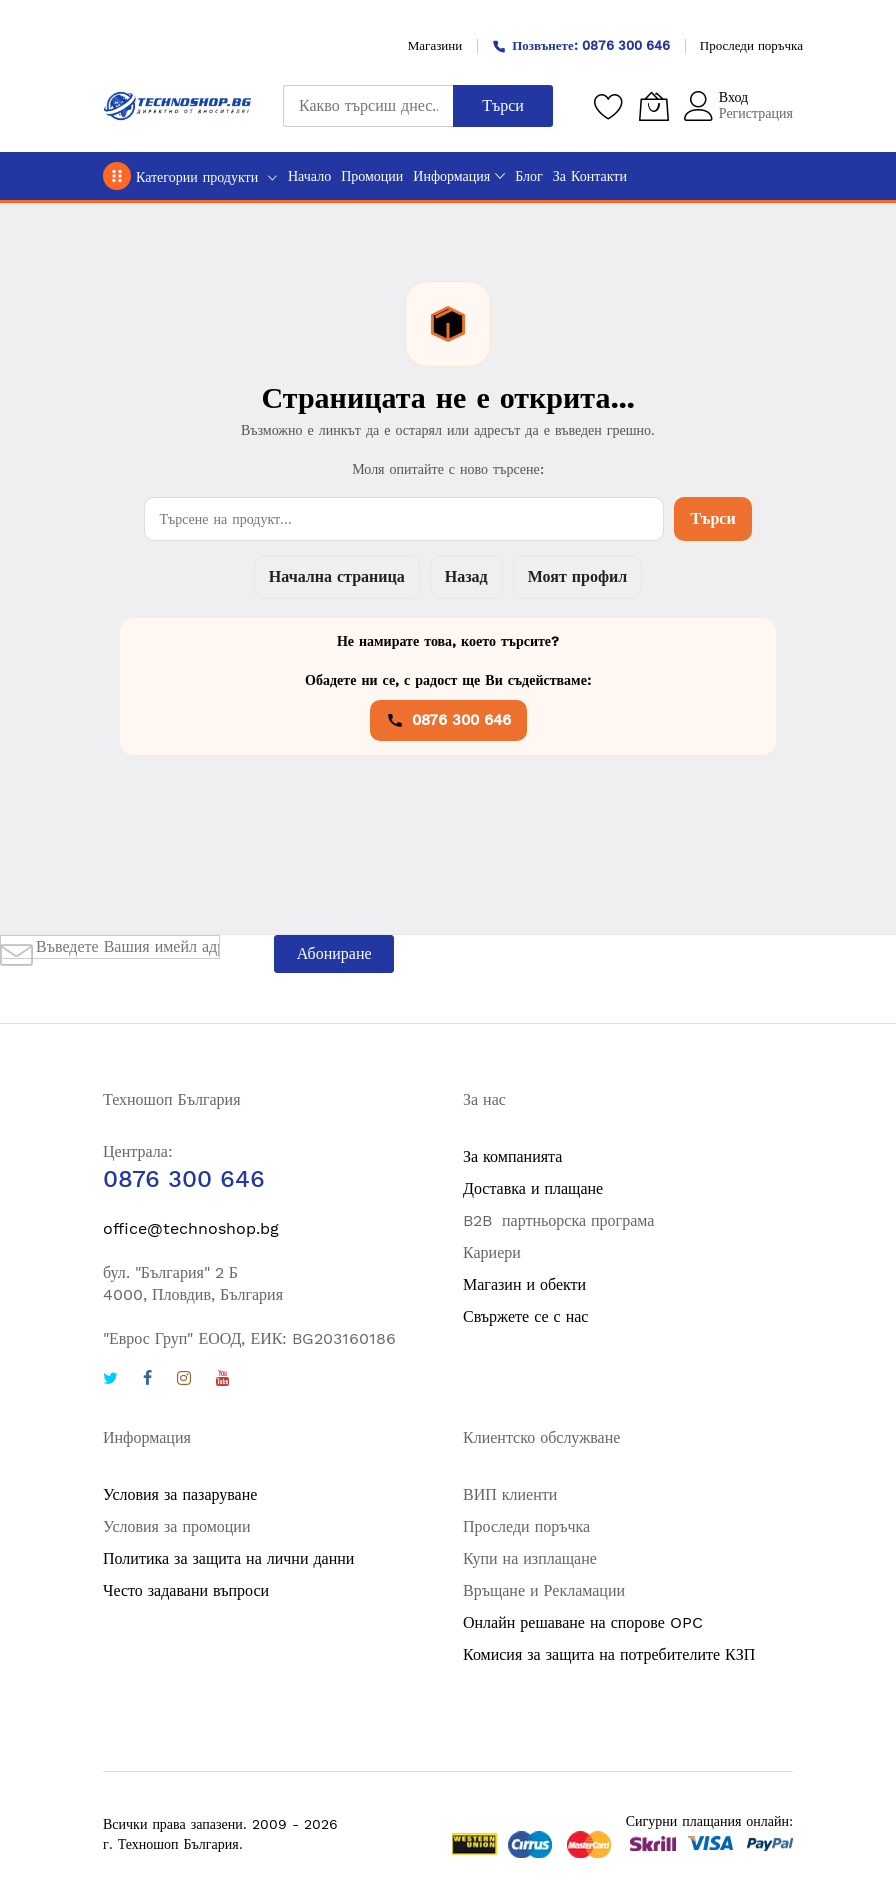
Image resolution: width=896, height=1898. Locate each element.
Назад (466, 576)
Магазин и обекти (524, 1284)
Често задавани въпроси (186, 1590)
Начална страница (337, 576)
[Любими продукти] (609, 106)
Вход (733, 97)
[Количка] (654, 106)
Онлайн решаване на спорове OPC (583, 1622)
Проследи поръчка (751, 45)
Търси (712, 518)
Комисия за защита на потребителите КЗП (609, 1654)
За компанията (512, 1156)
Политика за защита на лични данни (228, 1558)
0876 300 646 (448, 720)
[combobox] (368, 106)
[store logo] (178, 106)
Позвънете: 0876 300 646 (581, 45)
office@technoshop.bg (191, 1228)
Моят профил (577, 576)
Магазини (435, 45)
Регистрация (756, 113)
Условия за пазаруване (180, 1494)
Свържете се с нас (525, 1316)
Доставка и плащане (533, 1188)
